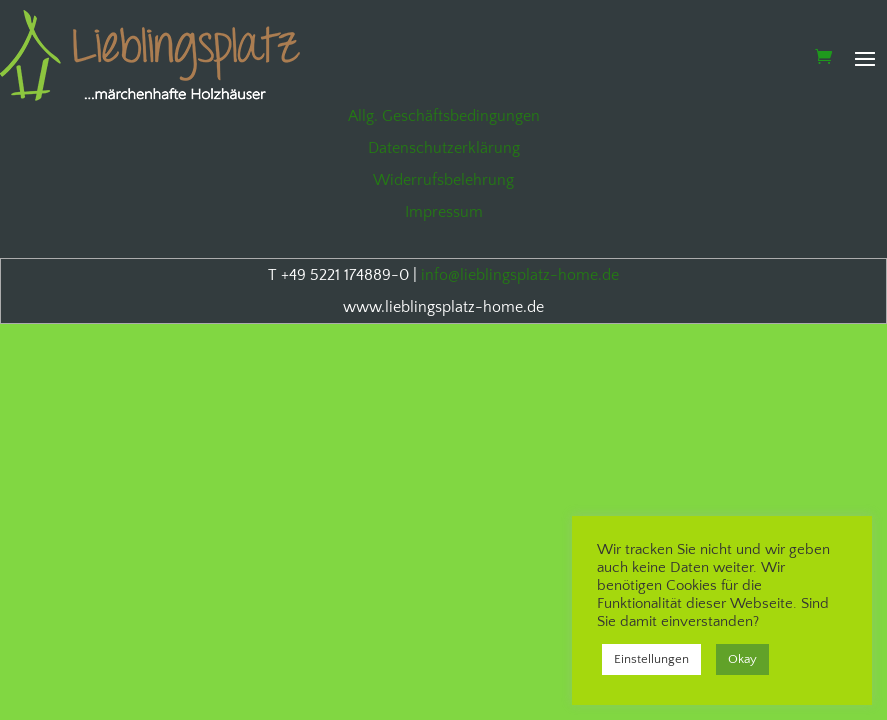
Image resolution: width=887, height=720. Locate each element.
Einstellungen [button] (651, 659)
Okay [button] (742, 659)
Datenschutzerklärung (444, 148)
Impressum (444, 212)
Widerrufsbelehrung (443, 180)
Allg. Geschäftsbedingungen (444, 116)
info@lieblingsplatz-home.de (520, 275)
